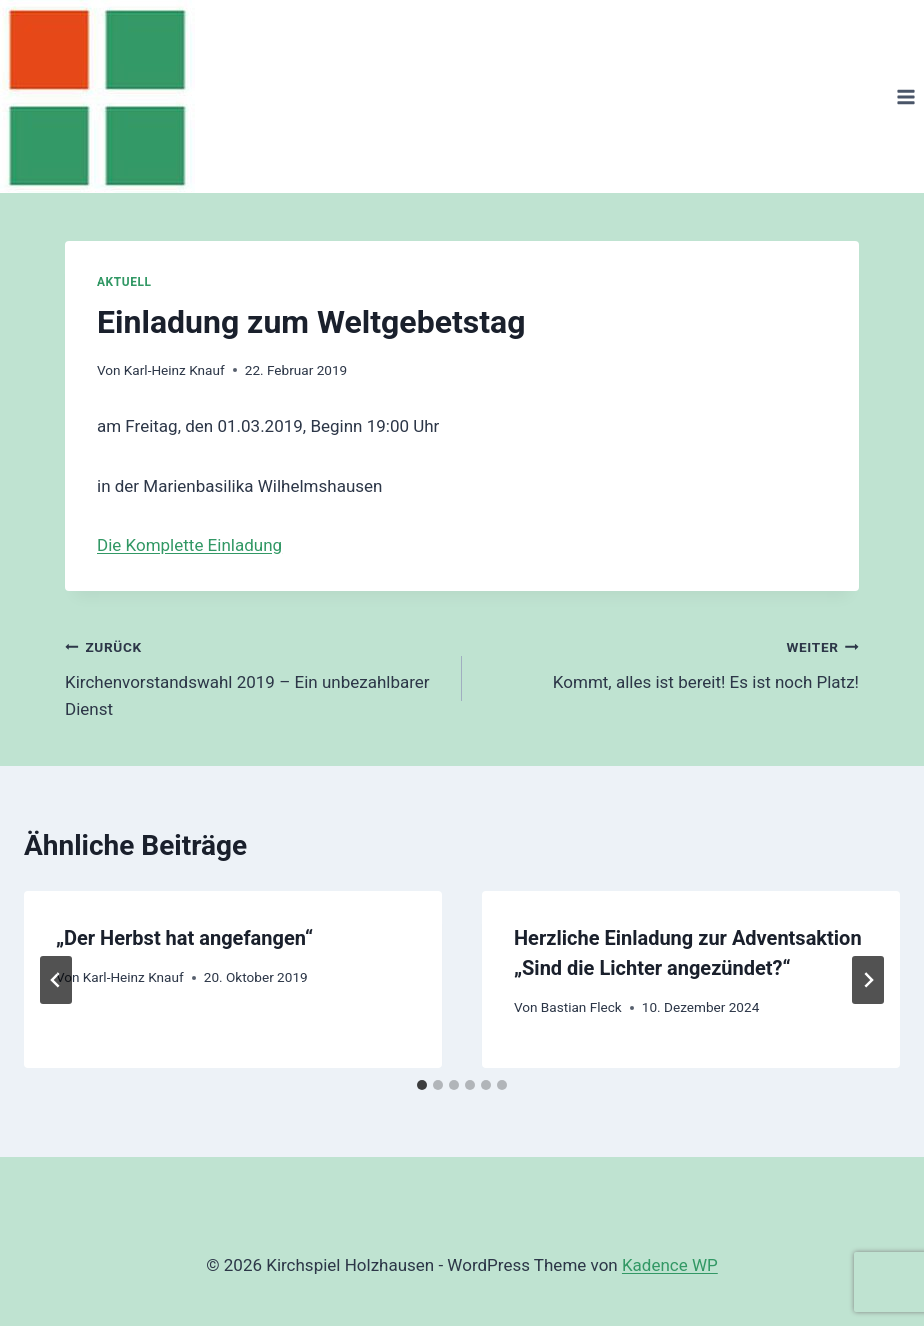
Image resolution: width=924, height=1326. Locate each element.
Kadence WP (670, 1265)
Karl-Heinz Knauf (174, 370)
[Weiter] (868, 980)
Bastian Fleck (581, 1007)
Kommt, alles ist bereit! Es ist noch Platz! (669, 662)
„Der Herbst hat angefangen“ (184, 938)
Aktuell (124, 282)
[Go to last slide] (56, 980)
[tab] (422, 1085)
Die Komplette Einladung (189, 545)
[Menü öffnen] (905, 96)
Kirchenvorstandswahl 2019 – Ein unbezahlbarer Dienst (255, 676)
